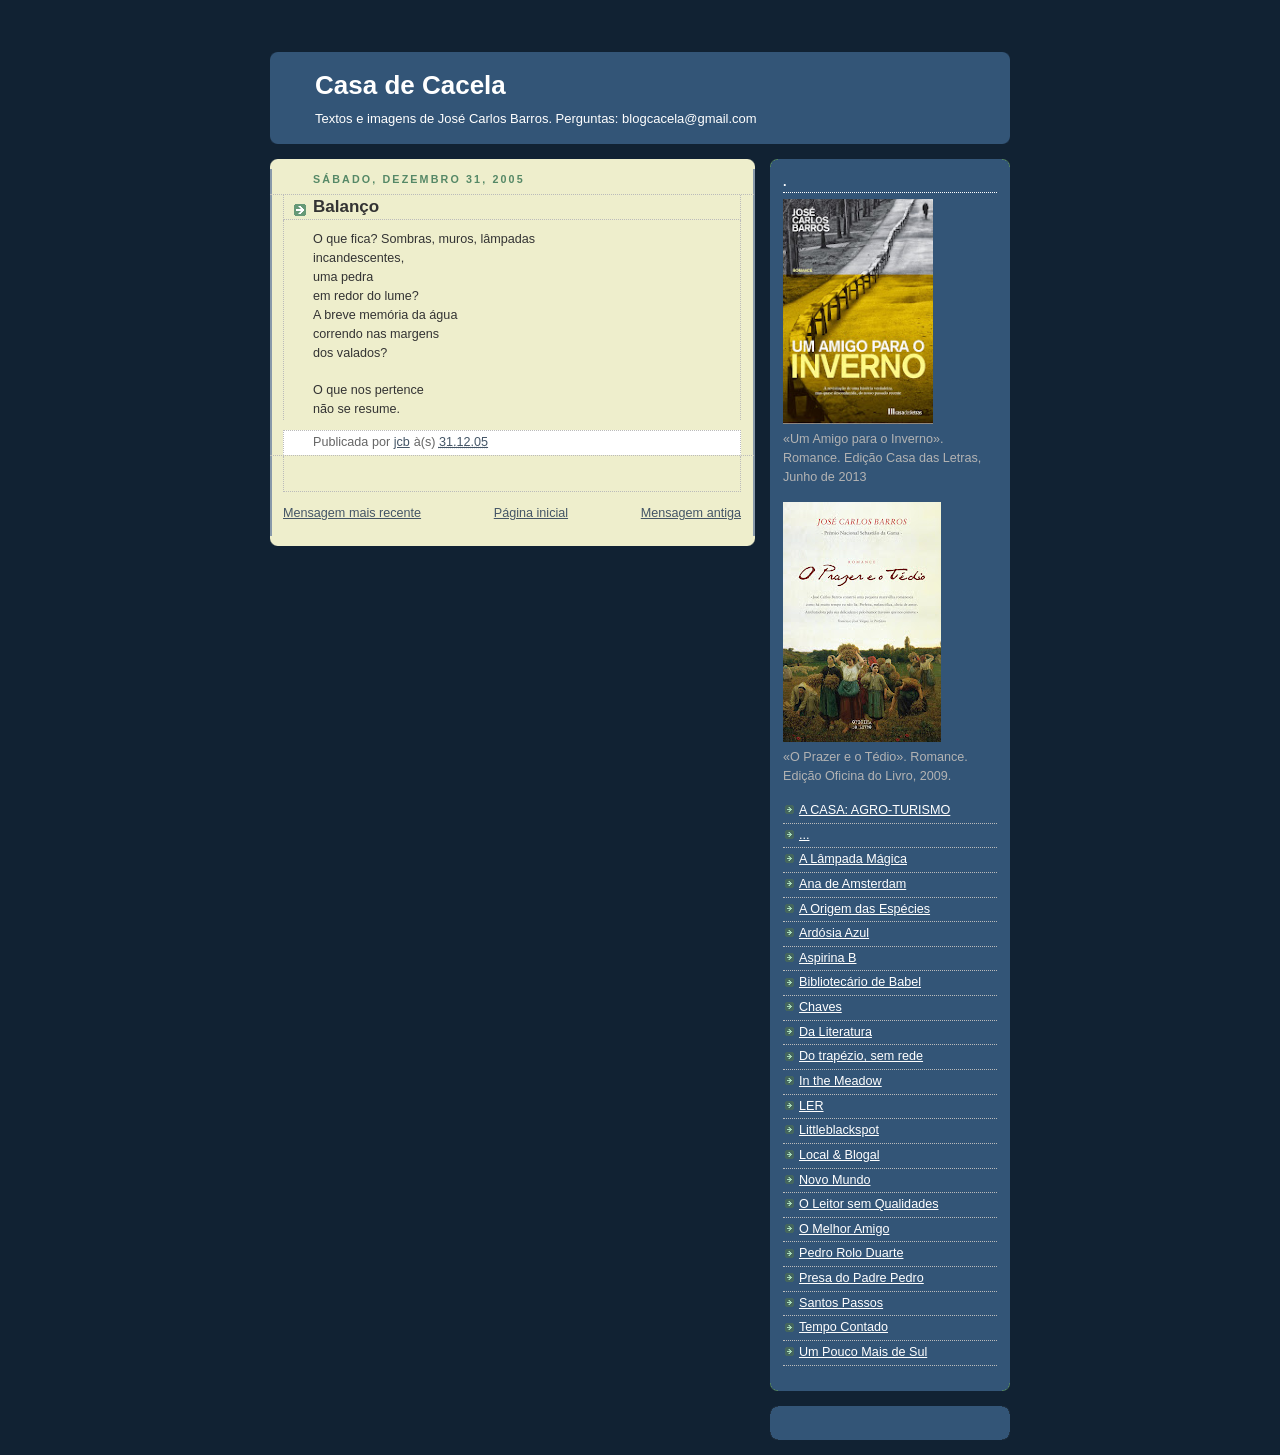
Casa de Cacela (410, 85)
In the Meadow (840, 1081)
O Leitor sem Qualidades (868, 1204)
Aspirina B (827, 958)
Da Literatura (835, 1032)
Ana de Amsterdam (852, 884)
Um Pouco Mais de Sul (863, 1352)
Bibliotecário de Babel (860, 982)
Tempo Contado (843, 1327)
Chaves (820, 1007)
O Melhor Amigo (844, 1229)
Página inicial (531, 513)
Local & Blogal (839, 1155)
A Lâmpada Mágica (853, 859)
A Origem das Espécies (864, 909)
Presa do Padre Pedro (861, 1278)
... (804, 835)
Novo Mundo (835, 1180)
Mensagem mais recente (352, 513)
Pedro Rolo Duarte (851, 1253)
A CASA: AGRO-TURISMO (874, 810)
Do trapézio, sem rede (861, 1056)
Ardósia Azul (834, 933)
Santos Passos (841, 1303)
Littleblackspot (839, 1130)
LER (811, 1106)
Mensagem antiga (691, 513)
